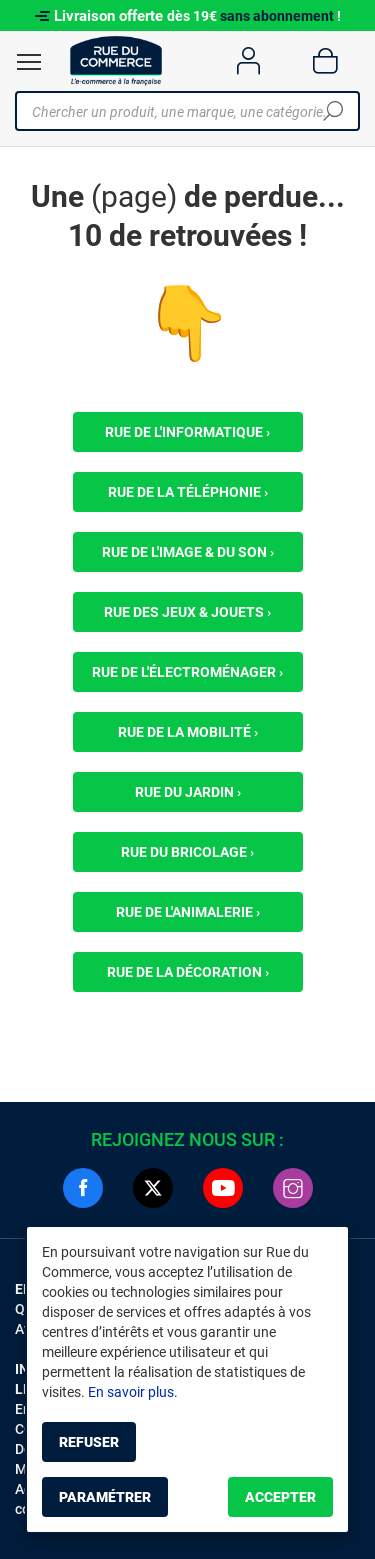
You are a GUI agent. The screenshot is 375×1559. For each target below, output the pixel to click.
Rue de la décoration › (188, 972)
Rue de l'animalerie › (188, 912)
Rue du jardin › (188, 792)
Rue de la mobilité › (188, 732)
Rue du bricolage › (187, 852)
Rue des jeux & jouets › (187, 612)
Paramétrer (105, 1497)
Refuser (89, 1442)
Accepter (280, 1497)
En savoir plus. (133, 1392)
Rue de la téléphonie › (188, 492)
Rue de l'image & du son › (188, 552)
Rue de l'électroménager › (187, 672)
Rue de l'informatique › (187, 432)
